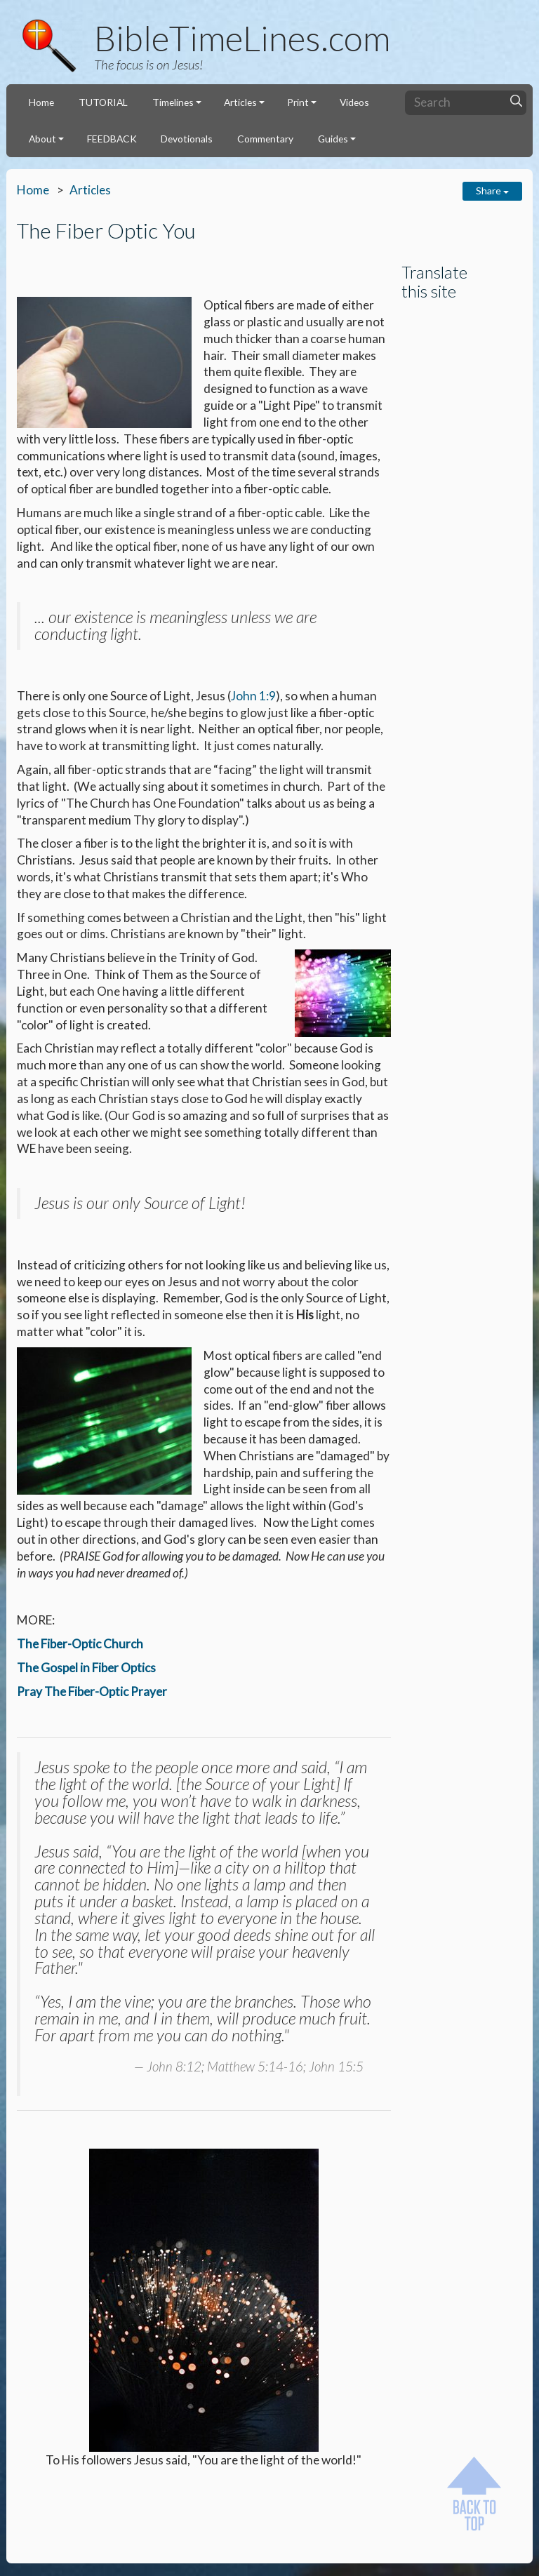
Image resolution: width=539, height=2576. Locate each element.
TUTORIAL (103, 102)
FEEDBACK (112, 139)
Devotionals (187, 139)
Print (298, 102)
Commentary (265, 139)
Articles (240, 102)
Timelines (173, 102)
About (42, 139)
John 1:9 (253, 695)
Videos (354, 102)
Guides (333, 139)
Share (492, 190)
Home (41, 102)
